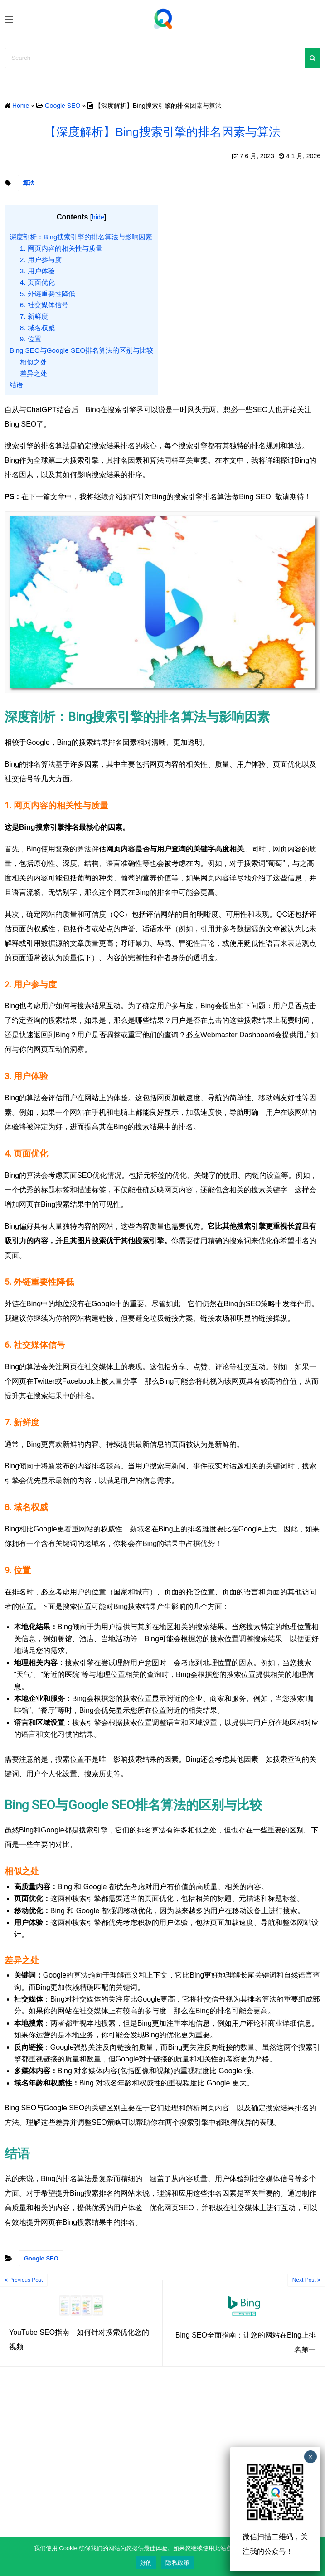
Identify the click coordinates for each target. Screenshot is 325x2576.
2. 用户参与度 (41, 259)
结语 (16, 385)
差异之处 (33, 373)
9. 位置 (30, 339)
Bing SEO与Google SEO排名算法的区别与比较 (81, 350)
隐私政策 (177, 2562)
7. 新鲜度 (34, 316)
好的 (146, 2562)
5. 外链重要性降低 (47, 293)
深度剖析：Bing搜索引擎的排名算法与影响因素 (81, 237)
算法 (28, 183)
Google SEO (41, 2258)
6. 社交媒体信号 (44, 305)
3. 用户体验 (37, 271)
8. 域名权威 (37, 327)
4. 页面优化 (37, 282)
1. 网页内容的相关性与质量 (61, 248)
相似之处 (33, 362)
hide (98, 217)
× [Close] (310, 2457)
